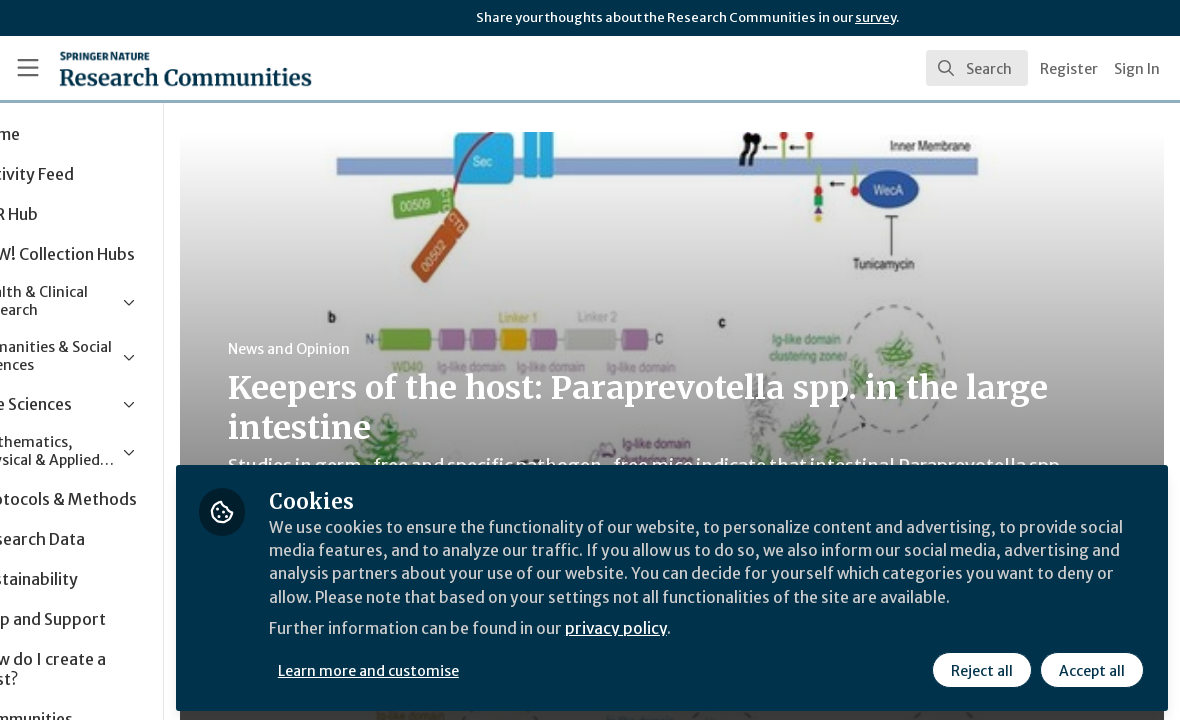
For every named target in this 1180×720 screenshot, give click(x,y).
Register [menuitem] (1069, 69)
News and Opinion (381, 349)
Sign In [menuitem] (1137, 69)
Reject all (982, 667)
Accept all (1092, 667)
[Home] (154, 68)
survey (875, 17)
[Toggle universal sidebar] (28, 68)
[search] (977, 68)
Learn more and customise (460, 667)
